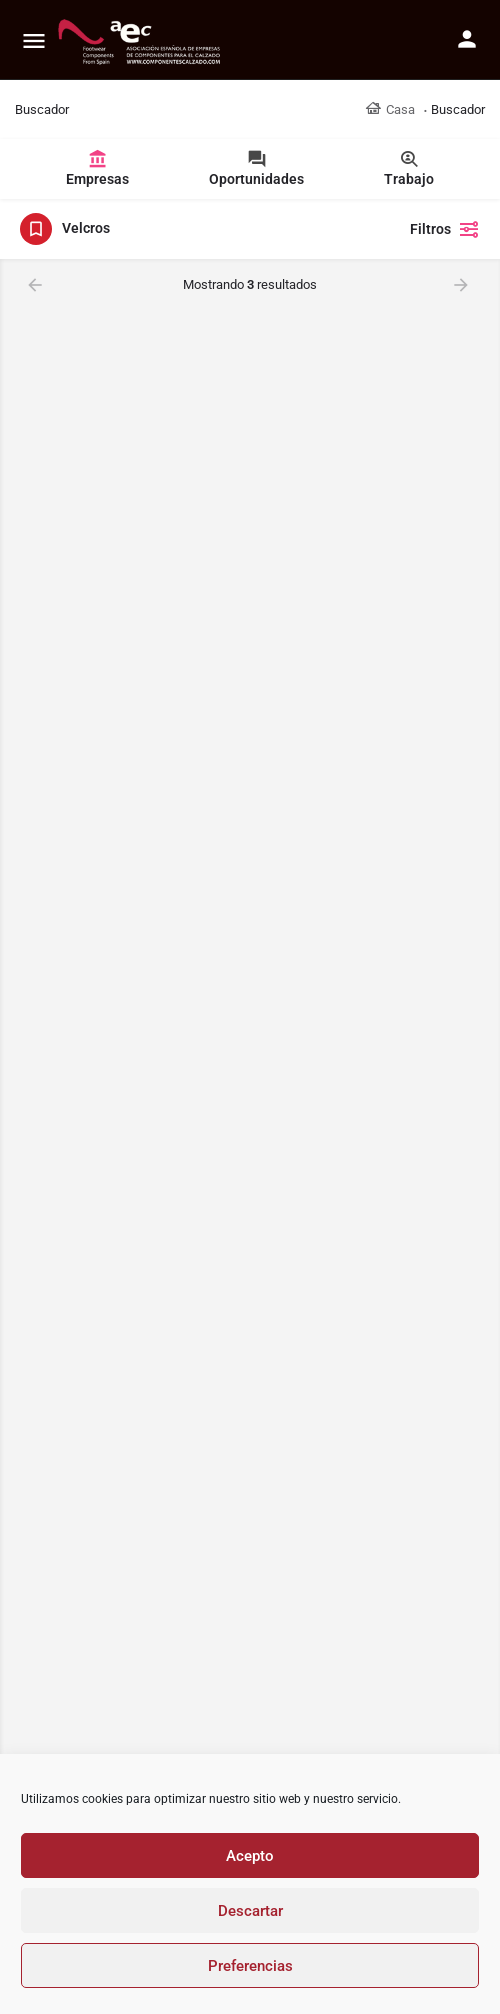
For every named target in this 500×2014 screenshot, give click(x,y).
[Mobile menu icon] (34, 40)
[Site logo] (141, 40)
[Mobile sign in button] (467, 39)
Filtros (445, 229)
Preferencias (250, 1966)
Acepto (250, 1856)
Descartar (250, 1911)
